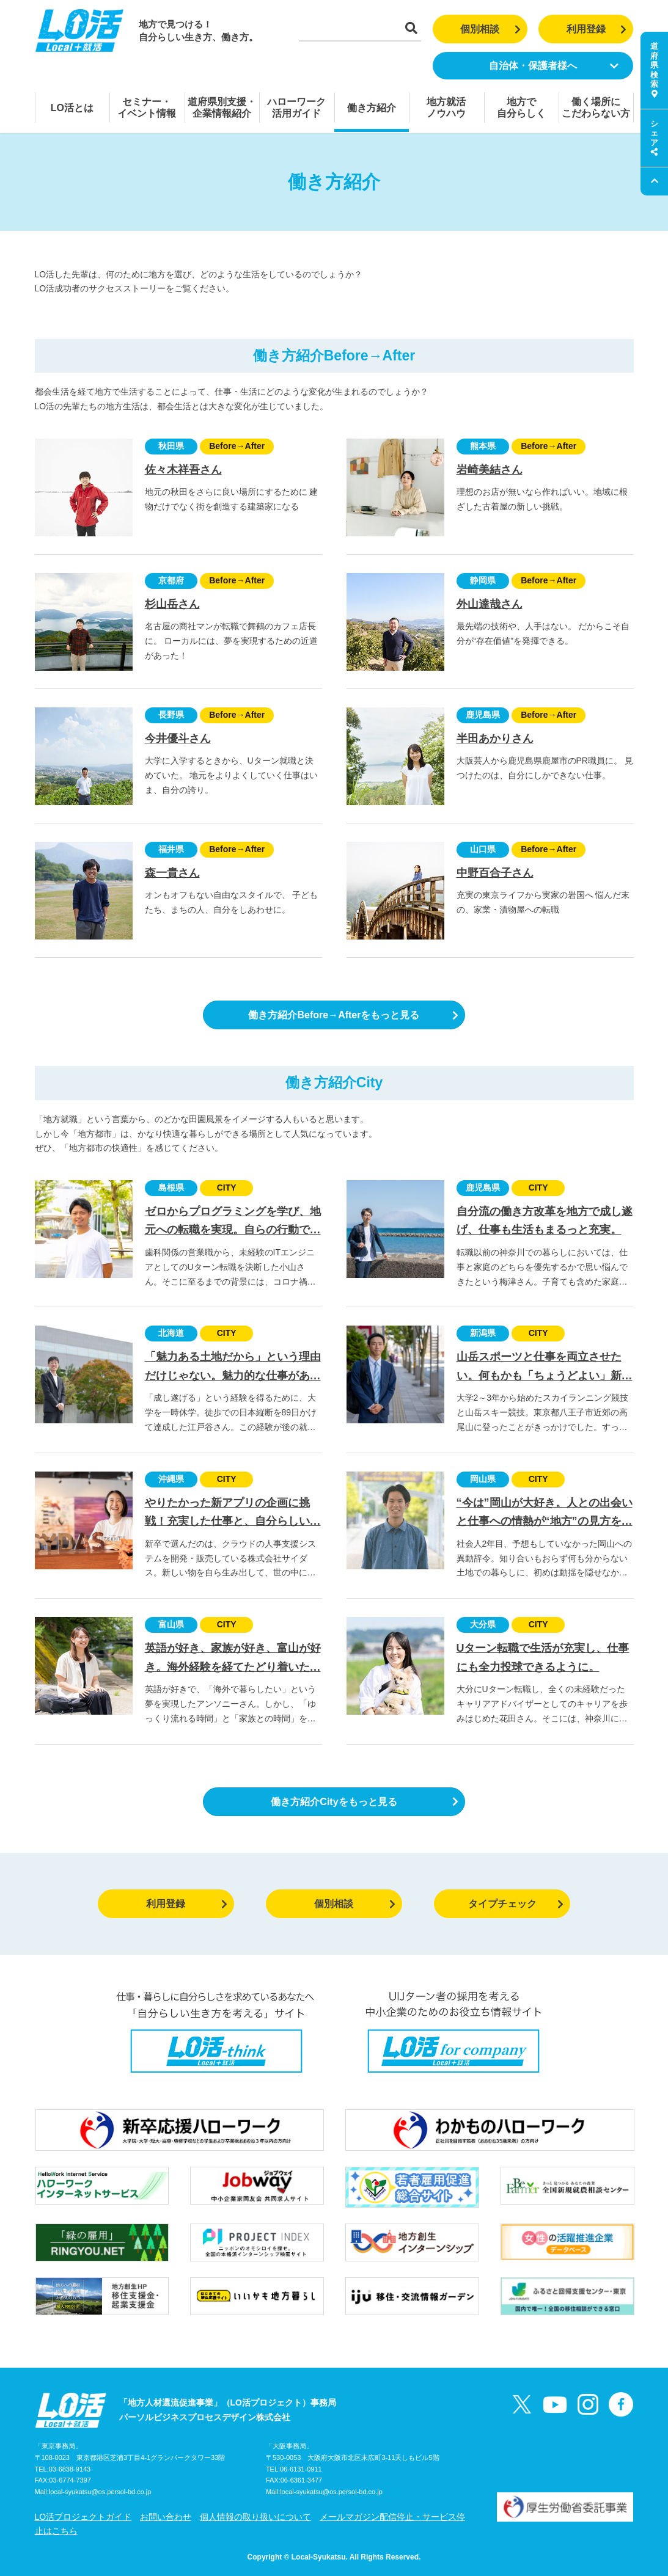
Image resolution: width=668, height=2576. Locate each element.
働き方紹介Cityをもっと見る (364, 1802)
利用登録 (597, 29)
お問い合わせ (165, 2517)
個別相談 (490, 29)
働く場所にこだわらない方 (596, 108)
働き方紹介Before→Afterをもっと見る (353, 1015)
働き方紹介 (371, 108)
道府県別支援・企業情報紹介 (222, 108)
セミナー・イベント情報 (146, 108)
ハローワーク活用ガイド (296, 108)
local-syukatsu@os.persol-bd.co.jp (100, 2491)
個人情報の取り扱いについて (255, 2517)
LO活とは (72, 108)
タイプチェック (516, 1904)
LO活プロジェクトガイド (83, 2517)
